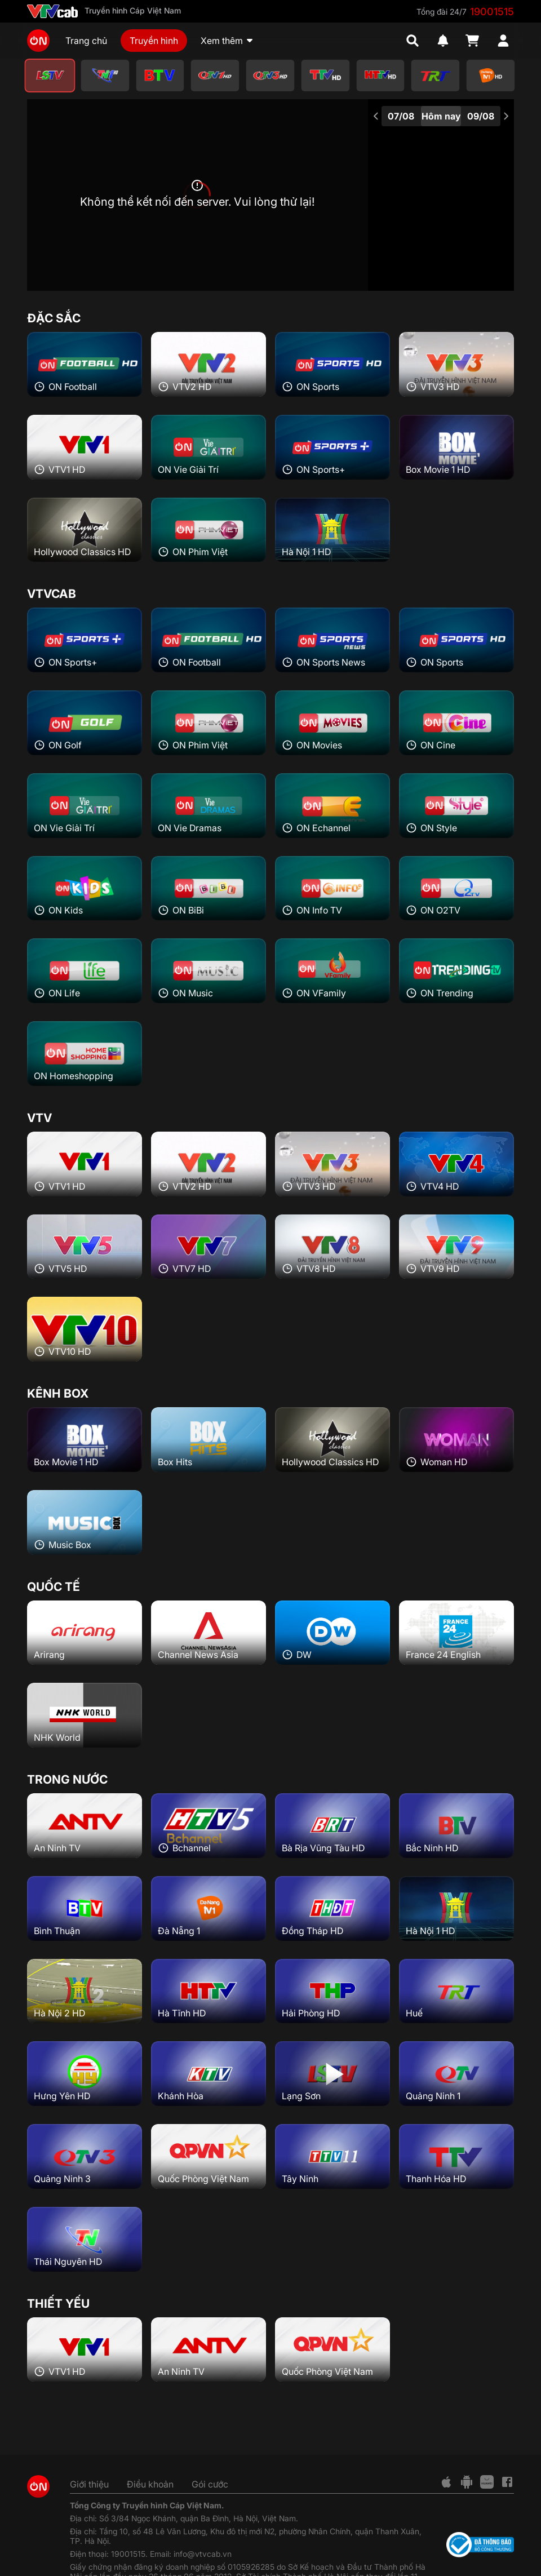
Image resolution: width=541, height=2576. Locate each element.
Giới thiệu (89, 2484)
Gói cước (210, 2484)
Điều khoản (150, 2484)
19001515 (492, 11)
